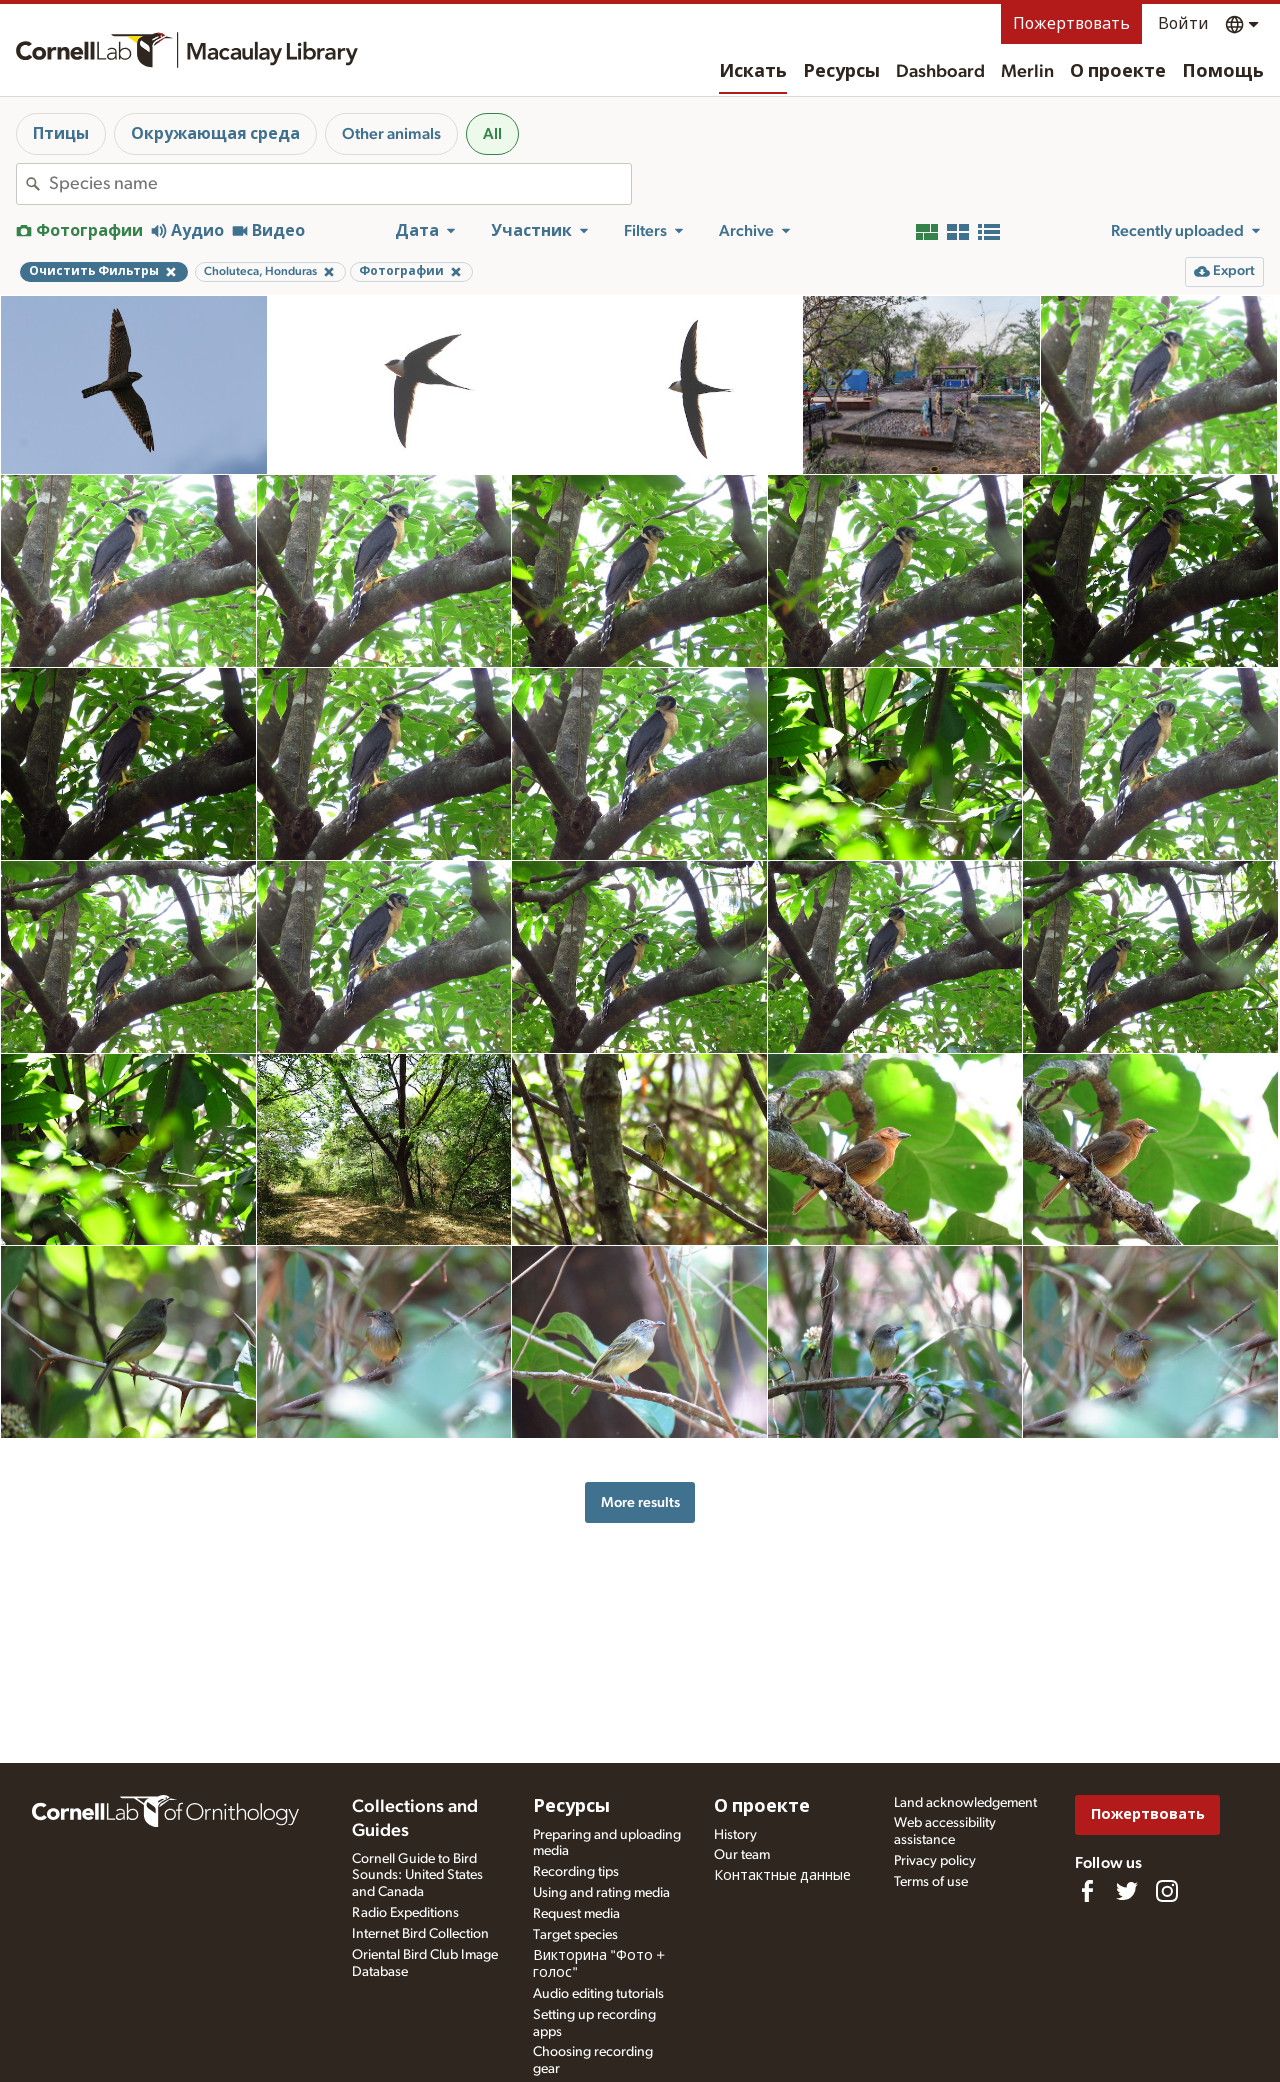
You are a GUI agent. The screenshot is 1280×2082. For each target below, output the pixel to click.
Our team (742, 1855)
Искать (753, 72)
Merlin (1027, 72)
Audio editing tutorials (598, 1994)
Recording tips (576, 1872)
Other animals (391, 134)
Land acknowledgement (965, 1803)
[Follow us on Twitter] (1127, 1891)
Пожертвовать (1071, 24)
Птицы (61, 134)
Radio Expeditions (405, 1913)
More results (640, 1502)
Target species (575, 1935)
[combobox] (340, 184)
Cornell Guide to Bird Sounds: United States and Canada (417, 1876)
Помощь (1223, 72)
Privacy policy (935, 1861)
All (492, 134)
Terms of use (931, 1882)
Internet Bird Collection (420, 1934)
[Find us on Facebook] (1087, 1891)
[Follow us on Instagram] (1167, 1891)
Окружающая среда (215, 134)
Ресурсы (841, 72)
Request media (576, 1914)
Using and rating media (601, 1893)
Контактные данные (782, 1876)
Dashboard (940, 72)
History (735, 1835)
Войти (1183, 24)
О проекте (1118, 72)
